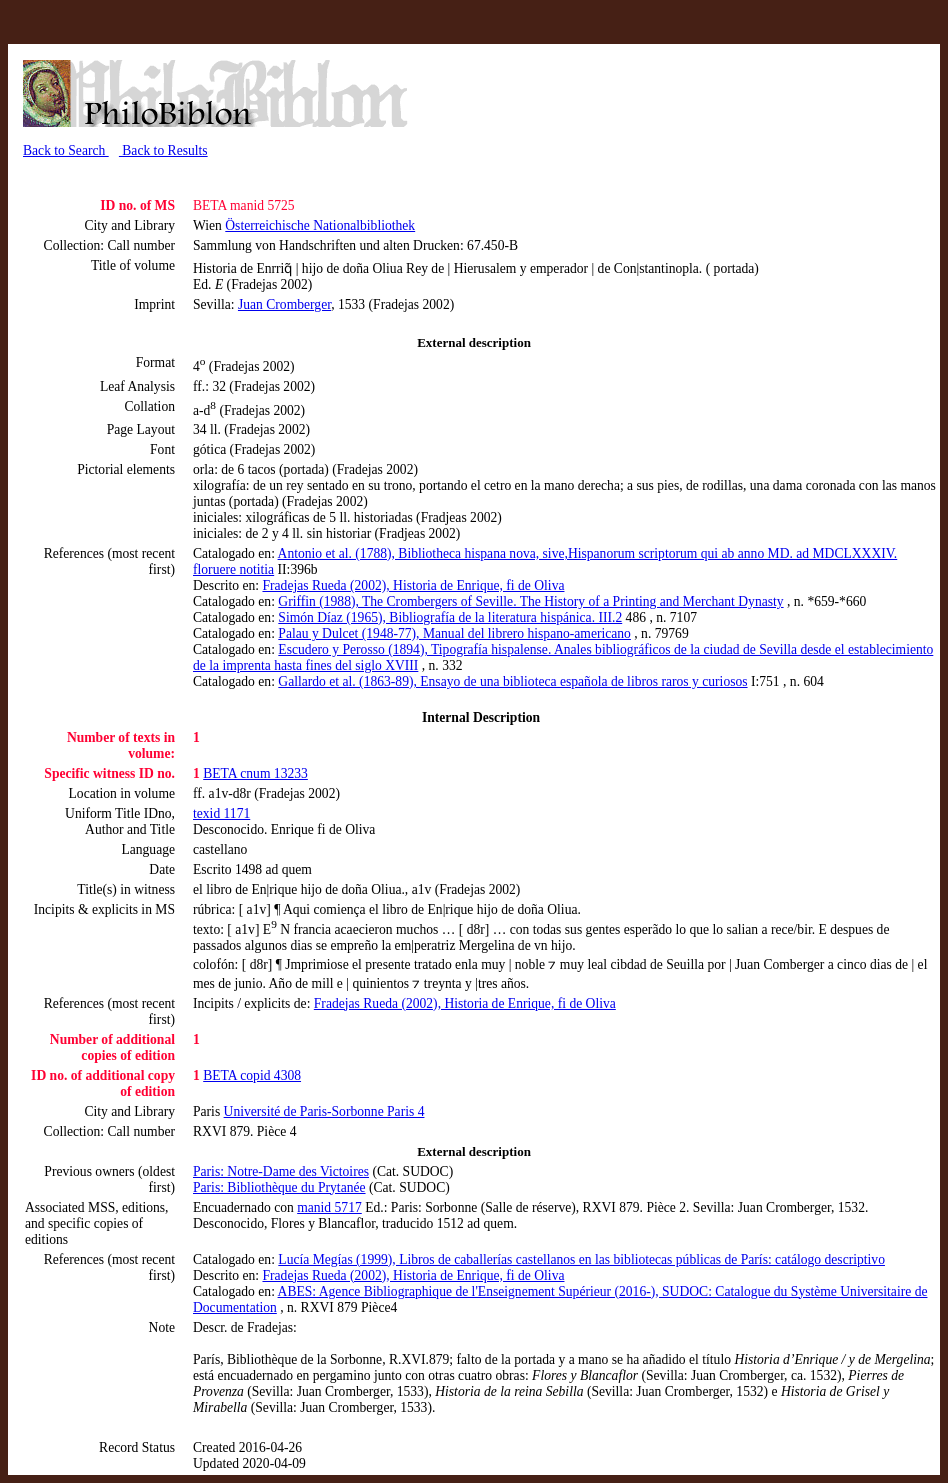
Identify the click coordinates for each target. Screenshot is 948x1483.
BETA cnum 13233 (255, 773)
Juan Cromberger (284, 304)
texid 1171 (221, 813)
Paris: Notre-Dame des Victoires (281, 1171)
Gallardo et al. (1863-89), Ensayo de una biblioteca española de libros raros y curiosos (512, 681)
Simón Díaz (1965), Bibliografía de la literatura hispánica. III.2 (450, 617)
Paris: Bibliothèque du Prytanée (279, 1187)
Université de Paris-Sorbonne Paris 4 (324, 1111)
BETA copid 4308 (252, 1075)
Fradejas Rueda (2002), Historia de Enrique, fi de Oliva (413, 585)
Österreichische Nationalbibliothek (320, 225)
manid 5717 (329, 1207)
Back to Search (66, 150)
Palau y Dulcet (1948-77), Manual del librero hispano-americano (454, 633)
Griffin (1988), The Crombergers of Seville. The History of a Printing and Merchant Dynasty (530, 601)
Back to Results (163, 150)
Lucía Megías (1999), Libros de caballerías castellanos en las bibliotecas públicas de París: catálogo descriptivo (581, 1259)
